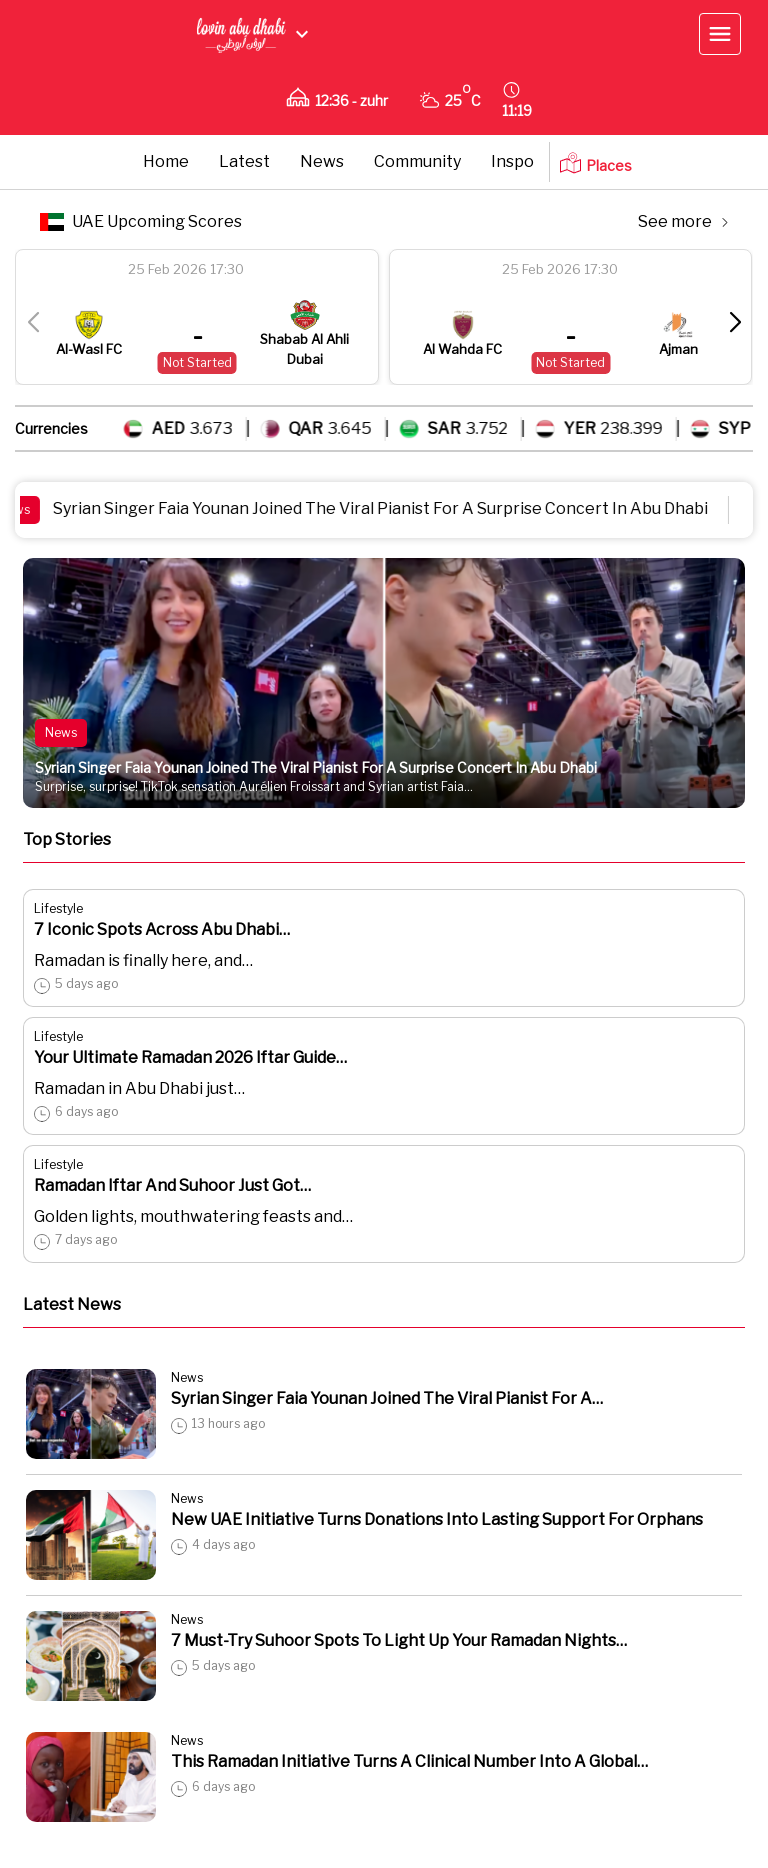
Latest (244, 161)
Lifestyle (58, 908)
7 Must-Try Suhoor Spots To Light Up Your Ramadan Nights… (399, 1640)
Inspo (512, 161)
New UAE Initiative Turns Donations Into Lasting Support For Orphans (437, 1519)
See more (683, 221)
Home (166, 161)
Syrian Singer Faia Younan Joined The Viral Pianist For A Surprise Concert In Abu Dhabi (394, 508)
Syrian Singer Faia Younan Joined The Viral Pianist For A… (387, 1398)
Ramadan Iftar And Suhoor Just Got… (172, 1185)
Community (417, 161)
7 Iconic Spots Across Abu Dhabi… (162, 929)
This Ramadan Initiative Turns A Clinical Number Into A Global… (409, 1761)
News (322, 161)
